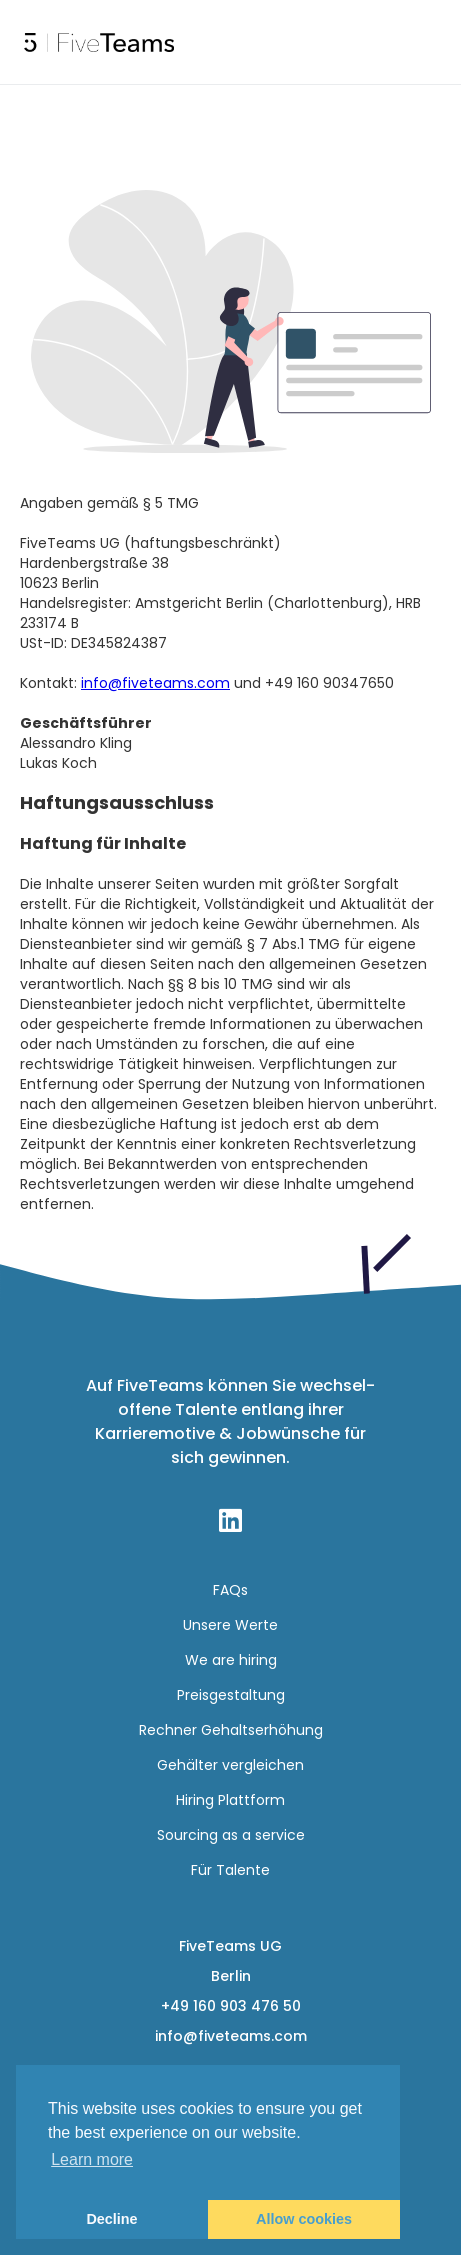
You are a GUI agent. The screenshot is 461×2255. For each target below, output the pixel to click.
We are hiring (231, 1660)
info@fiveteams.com (155, 683)
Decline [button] (111, 2219)
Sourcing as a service (231, 1835)
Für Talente (230, 1870)
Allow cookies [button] (304, 2219)
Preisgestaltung (231, 1695)
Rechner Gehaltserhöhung (231, 1730)
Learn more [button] (92, 2159)
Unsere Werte (230, 1625)
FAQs (230, 1590)
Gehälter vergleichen (230, 1765)
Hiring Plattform (230, 1800)
